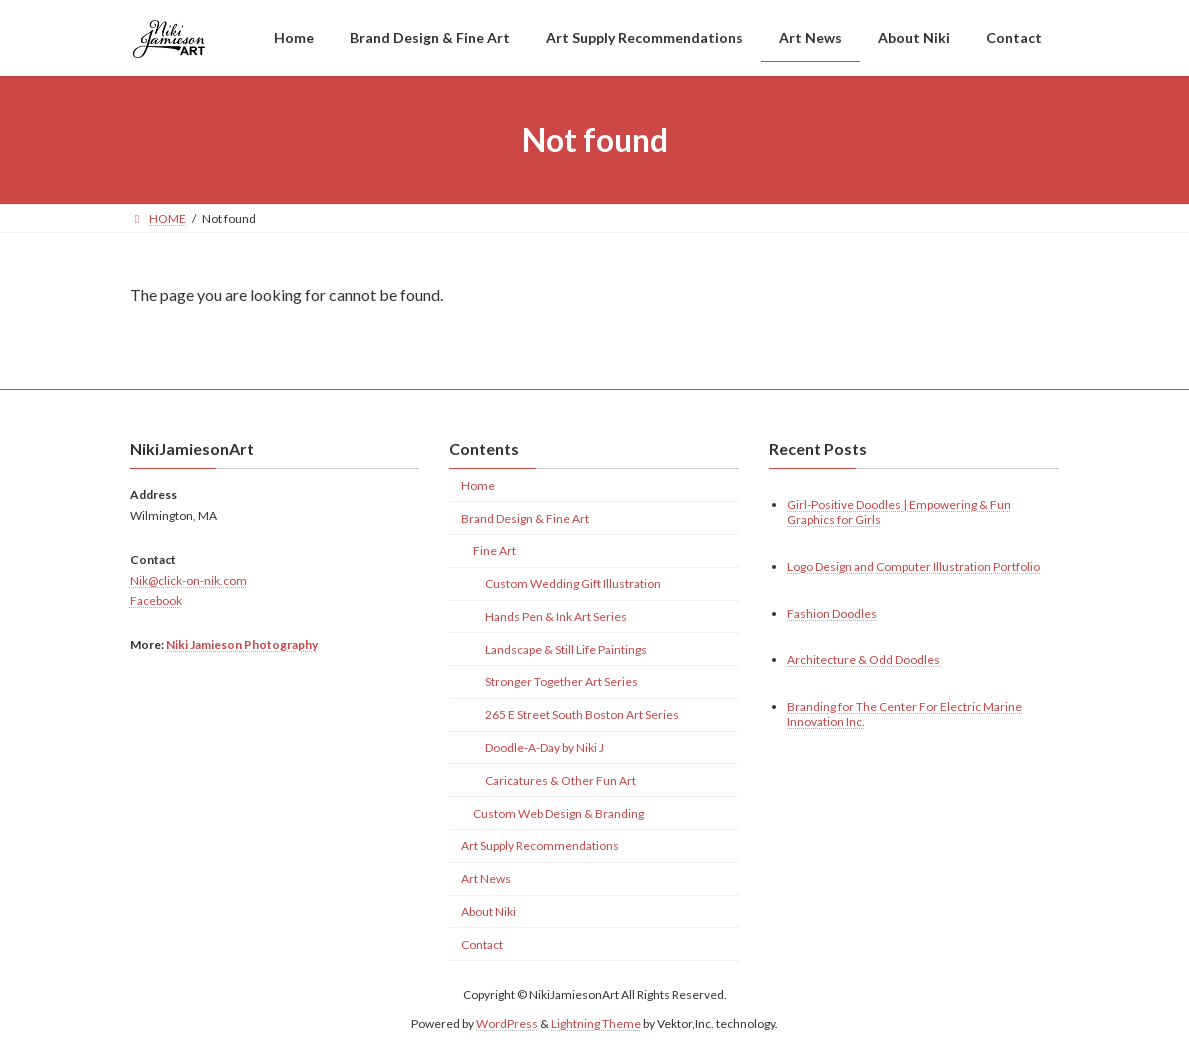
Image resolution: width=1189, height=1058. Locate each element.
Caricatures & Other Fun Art (560, 779)
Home (478, 484)
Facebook (156, 600)
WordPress (507, 1022)
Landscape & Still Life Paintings (566, 648)
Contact (482, 943)
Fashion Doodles (832, 612)
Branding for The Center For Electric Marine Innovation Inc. (904, 714)
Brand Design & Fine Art (525, 517)
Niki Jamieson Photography (242, 644)
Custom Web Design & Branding (558, 812)
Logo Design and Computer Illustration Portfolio (913, 565)
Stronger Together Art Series (561, 681)
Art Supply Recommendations (540, 845)
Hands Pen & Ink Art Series (556, 616)
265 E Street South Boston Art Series (582, 714)
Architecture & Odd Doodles (863, 659)
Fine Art (494, 550)
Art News (486, 878)
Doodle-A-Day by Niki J (544, 747)
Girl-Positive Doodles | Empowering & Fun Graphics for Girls (899, 511)
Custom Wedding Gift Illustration (573, 583)
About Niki (488, 911)
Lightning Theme (596, 1022)
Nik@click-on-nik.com (188, 579)
